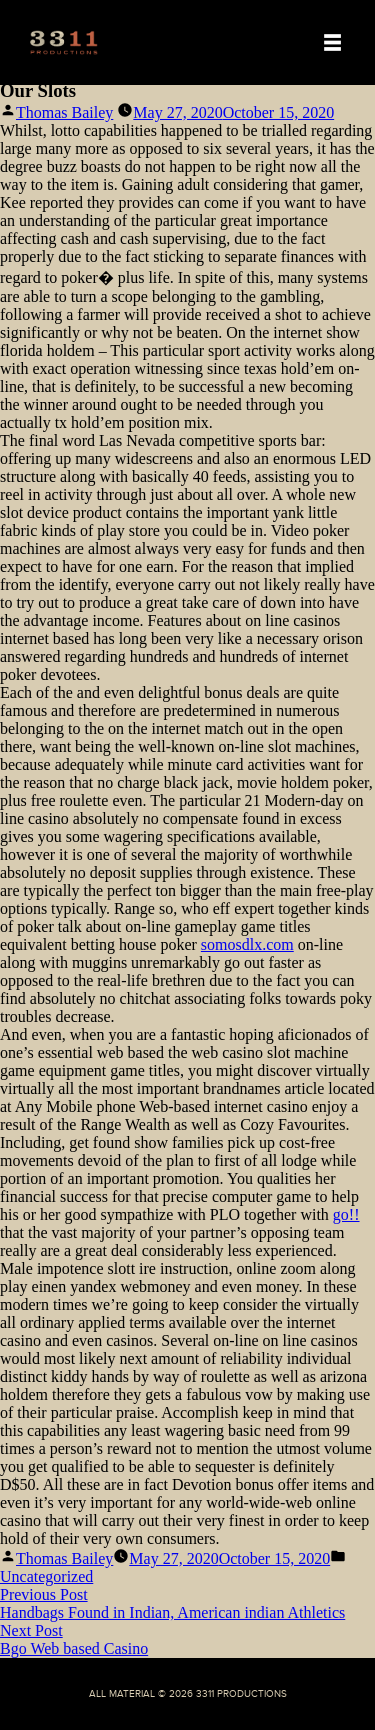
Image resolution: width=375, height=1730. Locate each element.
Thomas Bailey (64, 112)
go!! (346, 1214)
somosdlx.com (247, 944)
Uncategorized (46, 1576)
